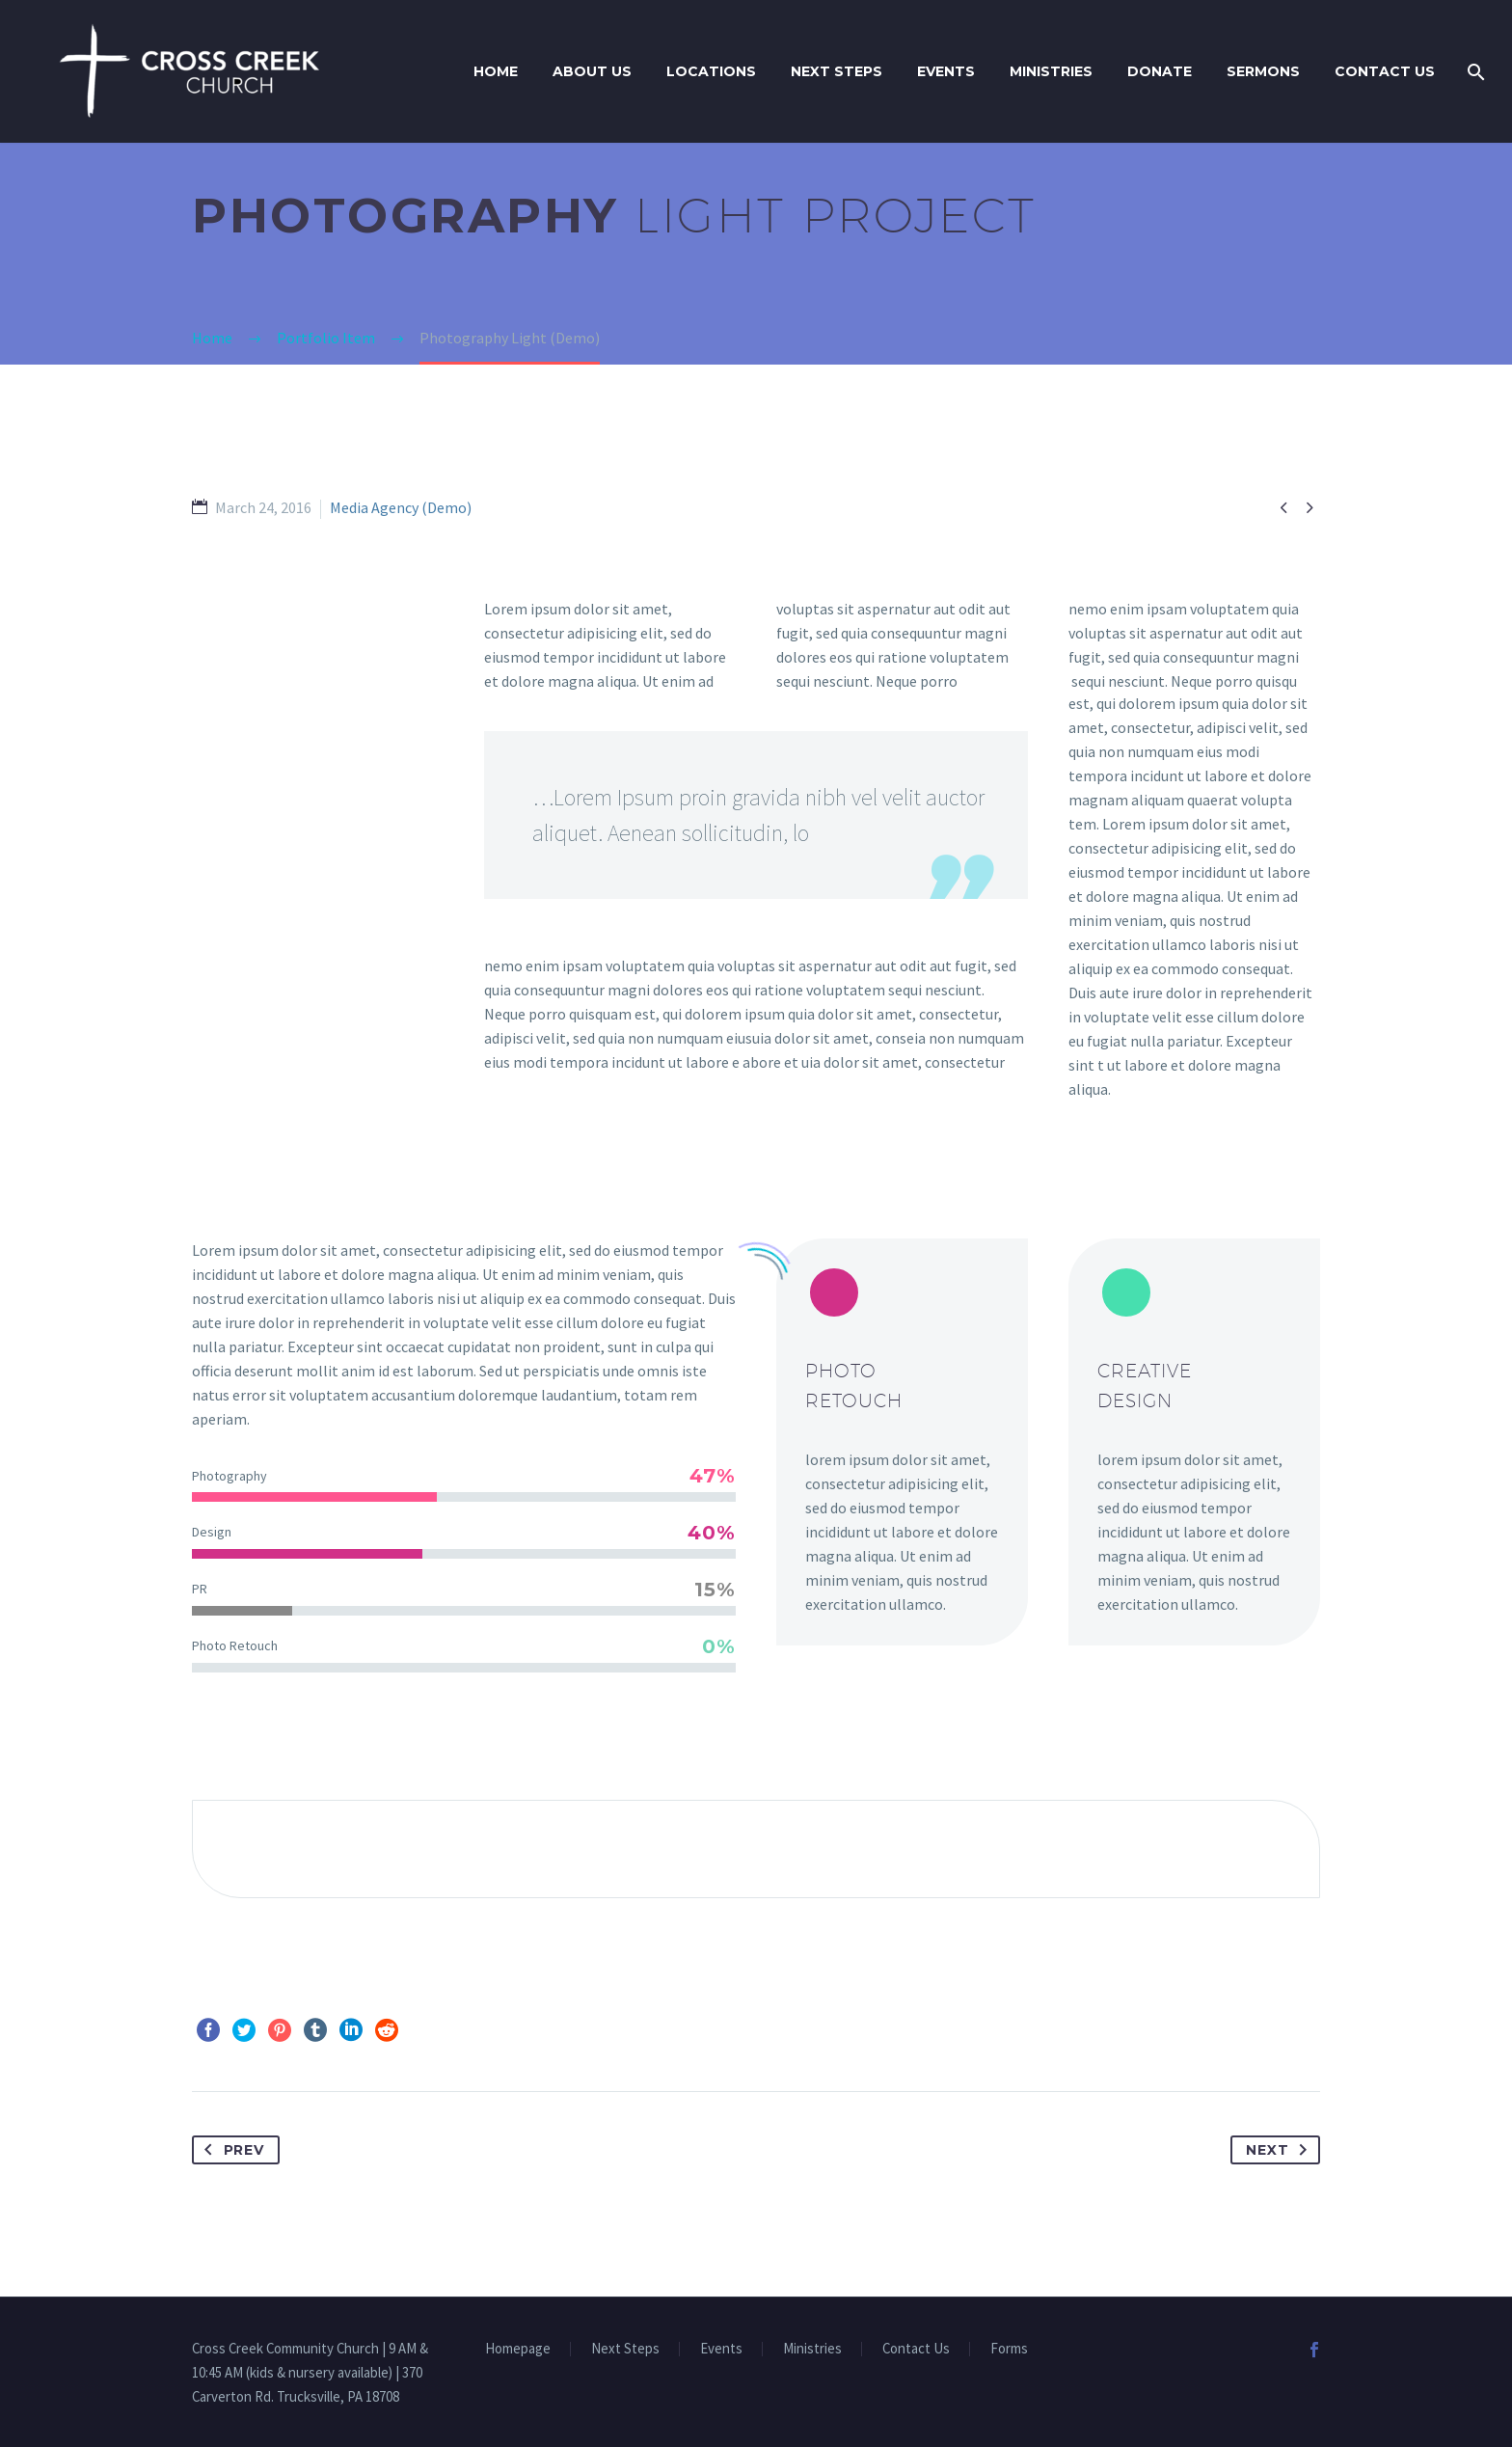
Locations (711, 71)
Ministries (1051, 71)
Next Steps (836, 71)
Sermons (1263, 71)
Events (946, 71)
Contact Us (1385, 71)
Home (495, 71)
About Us (592, 71)
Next (1280, 2149)
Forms (1009, 2349)
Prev (230, 2149)
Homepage (518, 2349)
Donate (1159, 71)
